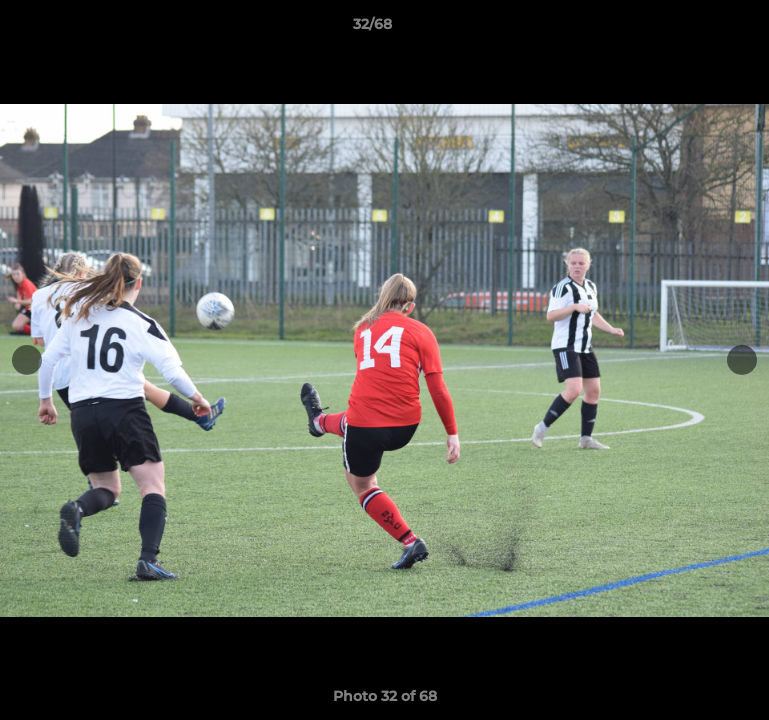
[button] (685, 29)
